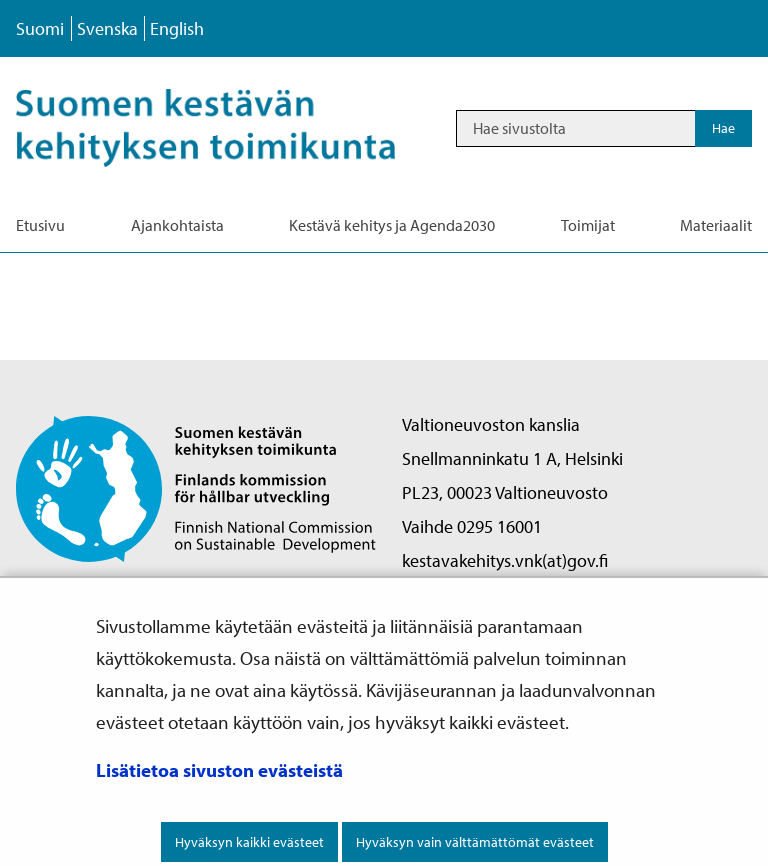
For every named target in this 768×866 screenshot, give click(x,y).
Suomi (40, 28)
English (177, 28)
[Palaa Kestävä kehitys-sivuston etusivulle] (226, 128)
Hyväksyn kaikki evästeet (249, 842)
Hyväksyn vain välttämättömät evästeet (475, 842)
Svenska (107, 28)
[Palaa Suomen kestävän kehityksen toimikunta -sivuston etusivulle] (196, 487)
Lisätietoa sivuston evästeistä (219, 770)
